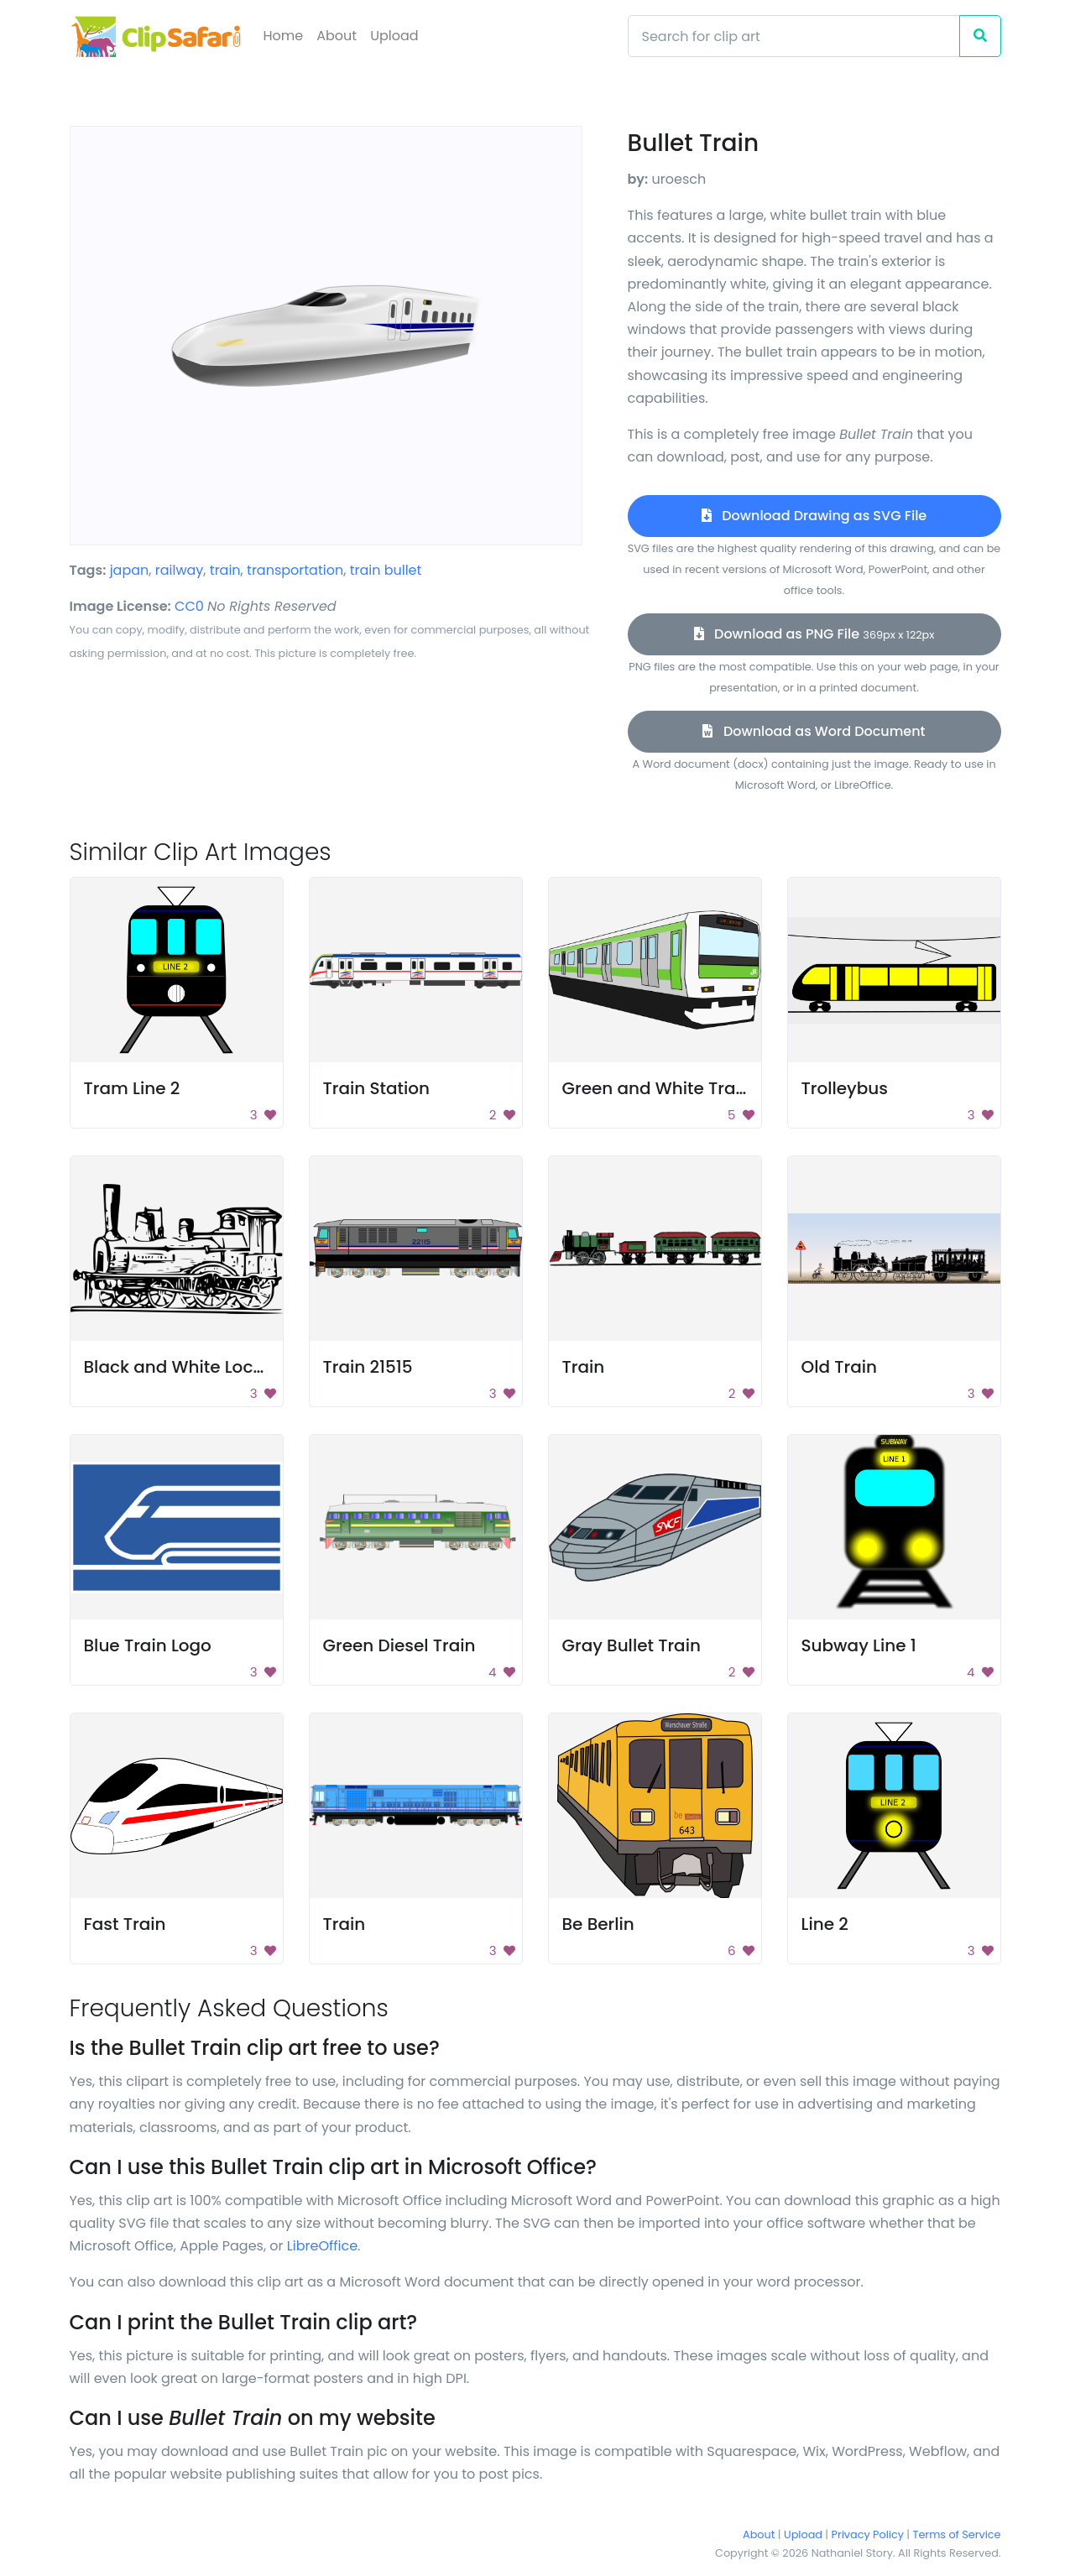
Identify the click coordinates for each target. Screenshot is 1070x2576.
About (336, 35)
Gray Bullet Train (631, 1645)
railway (179, 570)
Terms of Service (957, 2534)
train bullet (386, 570)
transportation (295, 570)
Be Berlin (598, 1924)
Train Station (377, 1088)
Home (284, 35)
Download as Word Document (813, 731)
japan (129, 570)
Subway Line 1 (858, 1645)
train (225, 570)
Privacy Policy (868, 2534)
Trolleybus (844, 1088)
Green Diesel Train (399, 1645)
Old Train (839, 1367)
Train (583, 1367)
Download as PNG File (814, 634)
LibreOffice (322, 2245)
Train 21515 (368, 1367)
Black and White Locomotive (203, 1367)
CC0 (189, 606)
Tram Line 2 (132, 1088)
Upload (394, 35)
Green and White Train (656, 1088)
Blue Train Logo (147, 1645)
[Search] (794, 36)
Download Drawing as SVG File (814, 515)
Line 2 (824, 1924)
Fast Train (125, 1924)
